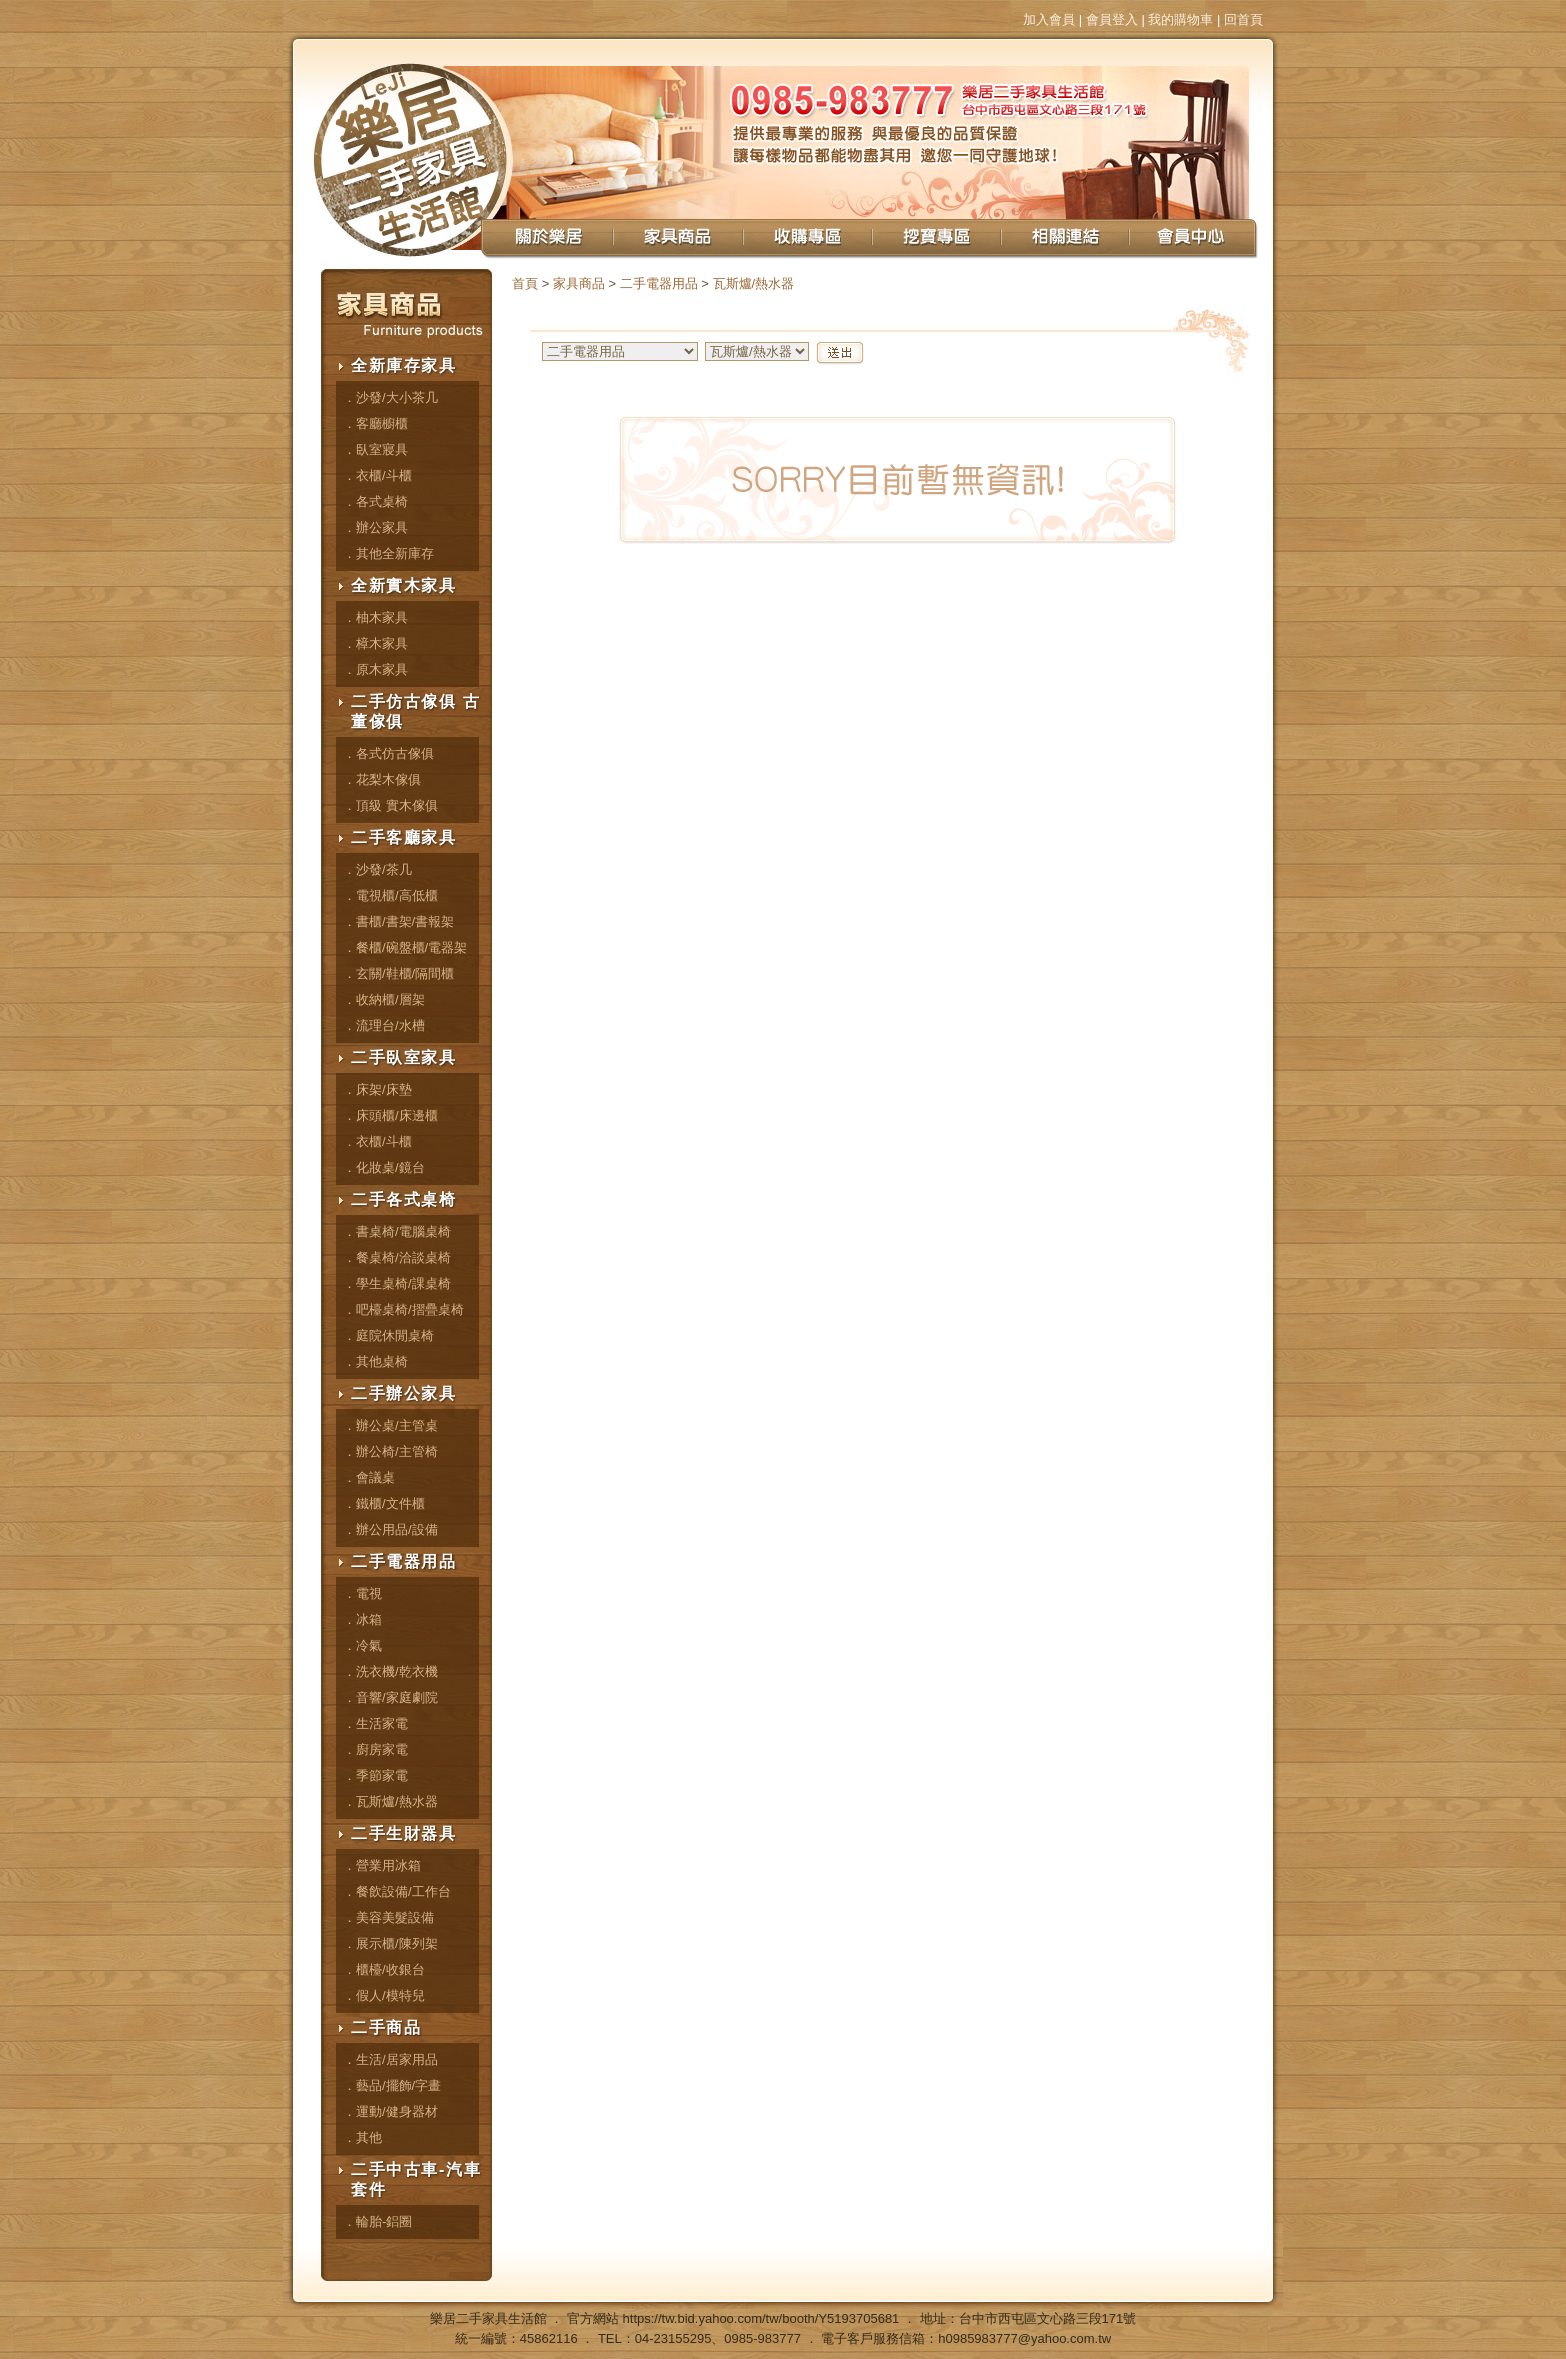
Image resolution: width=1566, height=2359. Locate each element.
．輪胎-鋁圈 (377, 2221)
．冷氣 (362, 1645)
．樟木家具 (375, 643)
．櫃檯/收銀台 (384, 1969)
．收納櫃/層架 (384, 999)
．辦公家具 (375, 527)
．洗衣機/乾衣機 (390, 1671)
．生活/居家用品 (390, 2059)
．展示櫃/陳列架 (390, 1943)
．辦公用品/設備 (390, 1529)
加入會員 (1049, 19)
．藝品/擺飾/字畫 (392, 2085)
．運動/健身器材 (390, 2111)
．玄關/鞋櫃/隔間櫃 (398, 973)
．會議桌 (369, 1477)
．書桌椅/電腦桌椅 (397, 1231)
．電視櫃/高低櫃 (390, 895)
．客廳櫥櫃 (375, 423)
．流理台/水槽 (384, 1025)
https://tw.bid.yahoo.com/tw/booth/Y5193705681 (761, 2318)
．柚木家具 (375, 617)
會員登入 (1112, 19)
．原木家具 (375, 669)
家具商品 (579, 283)
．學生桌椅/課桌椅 (397, 1283)
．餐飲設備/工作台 (397, 1891)
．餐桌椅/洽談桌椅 (397, 1257)
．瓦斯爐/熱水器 (390, 1801)
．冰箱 (362, 1619)
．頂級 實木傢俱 (390, 805)
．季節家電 (375, 1775)
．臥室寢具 (375, 449)
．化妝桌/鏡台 (384, 1167)
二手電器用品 (659, 283)
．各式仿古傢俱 (388, 753)
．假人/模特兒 (384, 1995)
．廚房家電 (375, 1749)
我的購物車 (1180, 19)
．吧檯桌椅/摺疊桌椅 (403, 1309)
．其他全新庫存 (388, 553)
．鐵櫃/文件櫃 (384, 1503)
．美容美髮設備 (388, 1917)
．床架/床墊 (377, 1089)
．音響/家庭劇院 (390, 1697)
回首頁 (1243, 19)
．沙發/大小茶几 (390, 397)
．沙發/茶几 (377, 869)
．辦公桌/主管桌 (390, 1425)
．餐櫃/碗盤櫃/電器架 (405, 947)
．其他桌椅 (375, 1361)
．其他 (362, 2137)
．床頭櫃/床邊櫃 (390, 1115)
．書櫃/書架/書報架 (398, 921)
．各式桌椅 (375, 501)
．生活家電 (375, 1723)
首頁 (525, 283)
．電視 (362, 1593)
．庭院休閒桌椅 (388, 1335)
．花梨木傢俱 (382, 779)
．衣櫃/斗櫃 (377, 475)
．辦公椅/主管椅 (390, 1451)
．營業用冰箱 (382, 1865)
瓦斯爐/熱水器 (754, 283)
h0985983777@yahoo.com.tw (1024, 2338)
